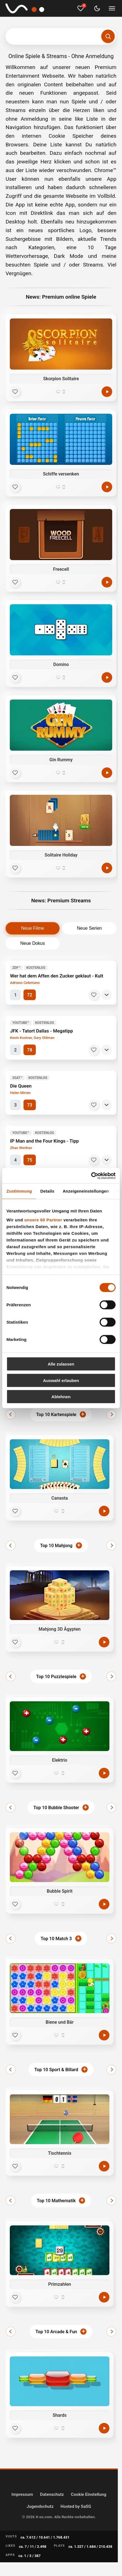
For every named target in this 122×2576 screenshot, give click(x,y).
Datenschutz (52, 2494)
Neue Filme (32, 928)
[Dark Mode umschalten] (97, 8)
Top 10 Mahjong (56, 1545)
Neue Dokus (32, 943)
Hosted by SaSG (75, 2506)
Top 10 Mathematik (56, 2200)
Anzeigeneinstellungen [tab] (86, 1191)
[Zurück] (11, 1414)
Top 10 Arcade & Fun (56, 2331)
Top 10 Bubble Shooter (56, 1807)
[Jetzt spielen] (104, 1511)
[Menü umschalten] (112, 8)
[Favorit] (15, 391)
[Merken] (93, 995)
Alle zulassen (61, 1364)
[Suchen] (108, 36)
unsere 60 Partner (43, 1219)
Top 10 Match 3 (56, 1938)
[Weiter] (111, 1414)
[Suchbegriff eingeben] (61, 36)
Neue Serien (89, 928)
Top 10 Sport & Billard (56, 2069)
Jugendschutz (40, 2506)
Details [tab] (47, 1191)
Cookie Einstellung (88, 2494)
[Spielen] (107, 391)
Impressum (22, 2494)
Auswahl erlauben (61, 1380)
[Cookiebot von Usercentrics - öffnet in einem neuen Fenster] (91, 1175)
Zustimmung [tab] (19, 1191)
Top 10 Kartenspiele (56, 1414)
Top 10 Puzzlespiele (56, 1676)
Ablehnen (61, 1396)
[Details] (106, 995)
